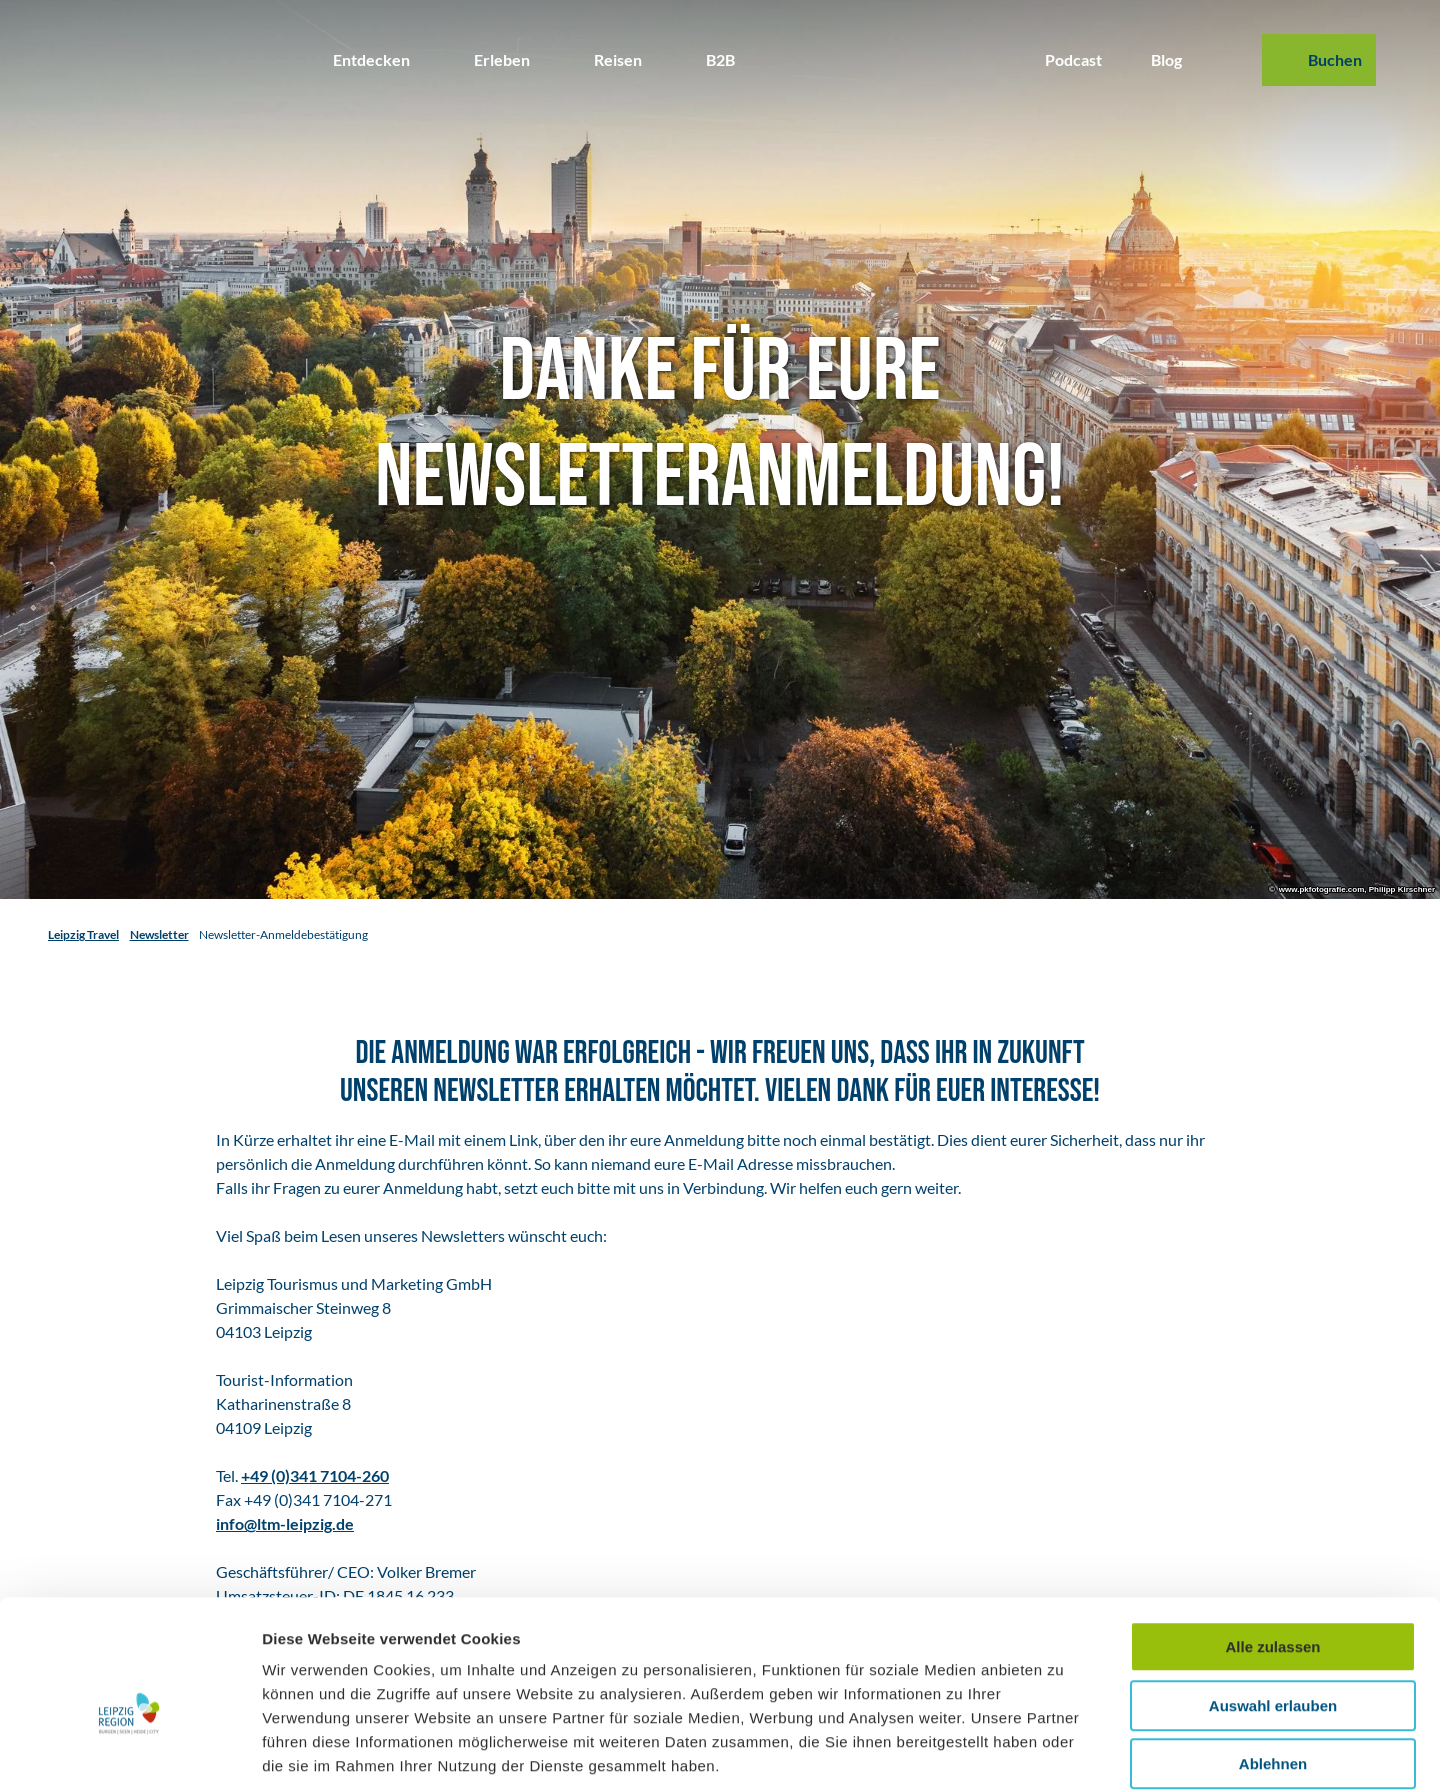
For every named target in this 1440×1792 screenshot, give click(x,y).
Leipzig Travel (83, 934)
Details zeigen (1063, 1752)
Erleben (502, 59)
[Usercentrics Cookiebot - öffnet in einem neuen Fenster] (129, 1753)
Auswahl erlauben (1273, 1606)
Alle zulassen (1272, 1547)
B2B (720, 59)
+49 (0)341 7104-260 (315, 1475)
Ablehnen (1273, 1664)
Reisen (618, 59)
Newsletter (159, 934)
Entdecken (371, 59)
